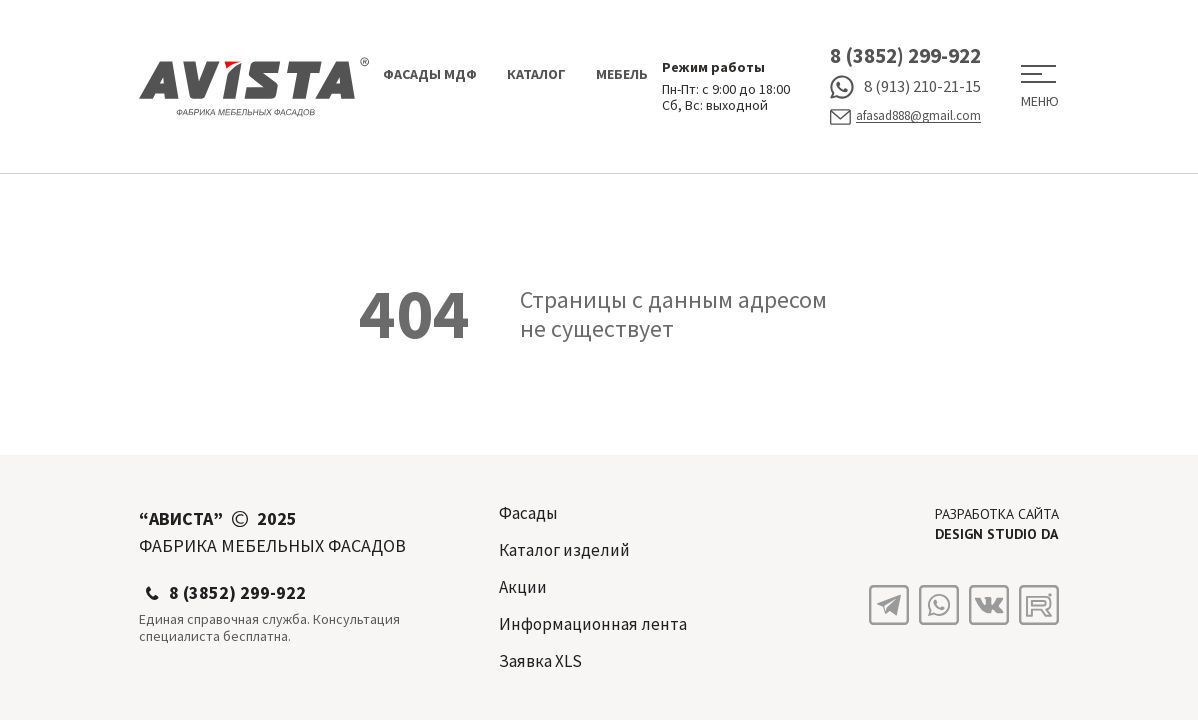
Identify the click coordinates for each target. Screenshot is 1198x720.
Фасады (528, 513)
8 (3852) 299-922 (905, 55)
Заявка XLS (540, 661)
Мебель (622, 74)
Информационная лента (593, 624)
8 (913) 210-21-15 (905, 87)
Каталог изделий (564, 550)
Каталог (536, 74)
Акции (523, 587)
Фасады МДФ (430, 74)
